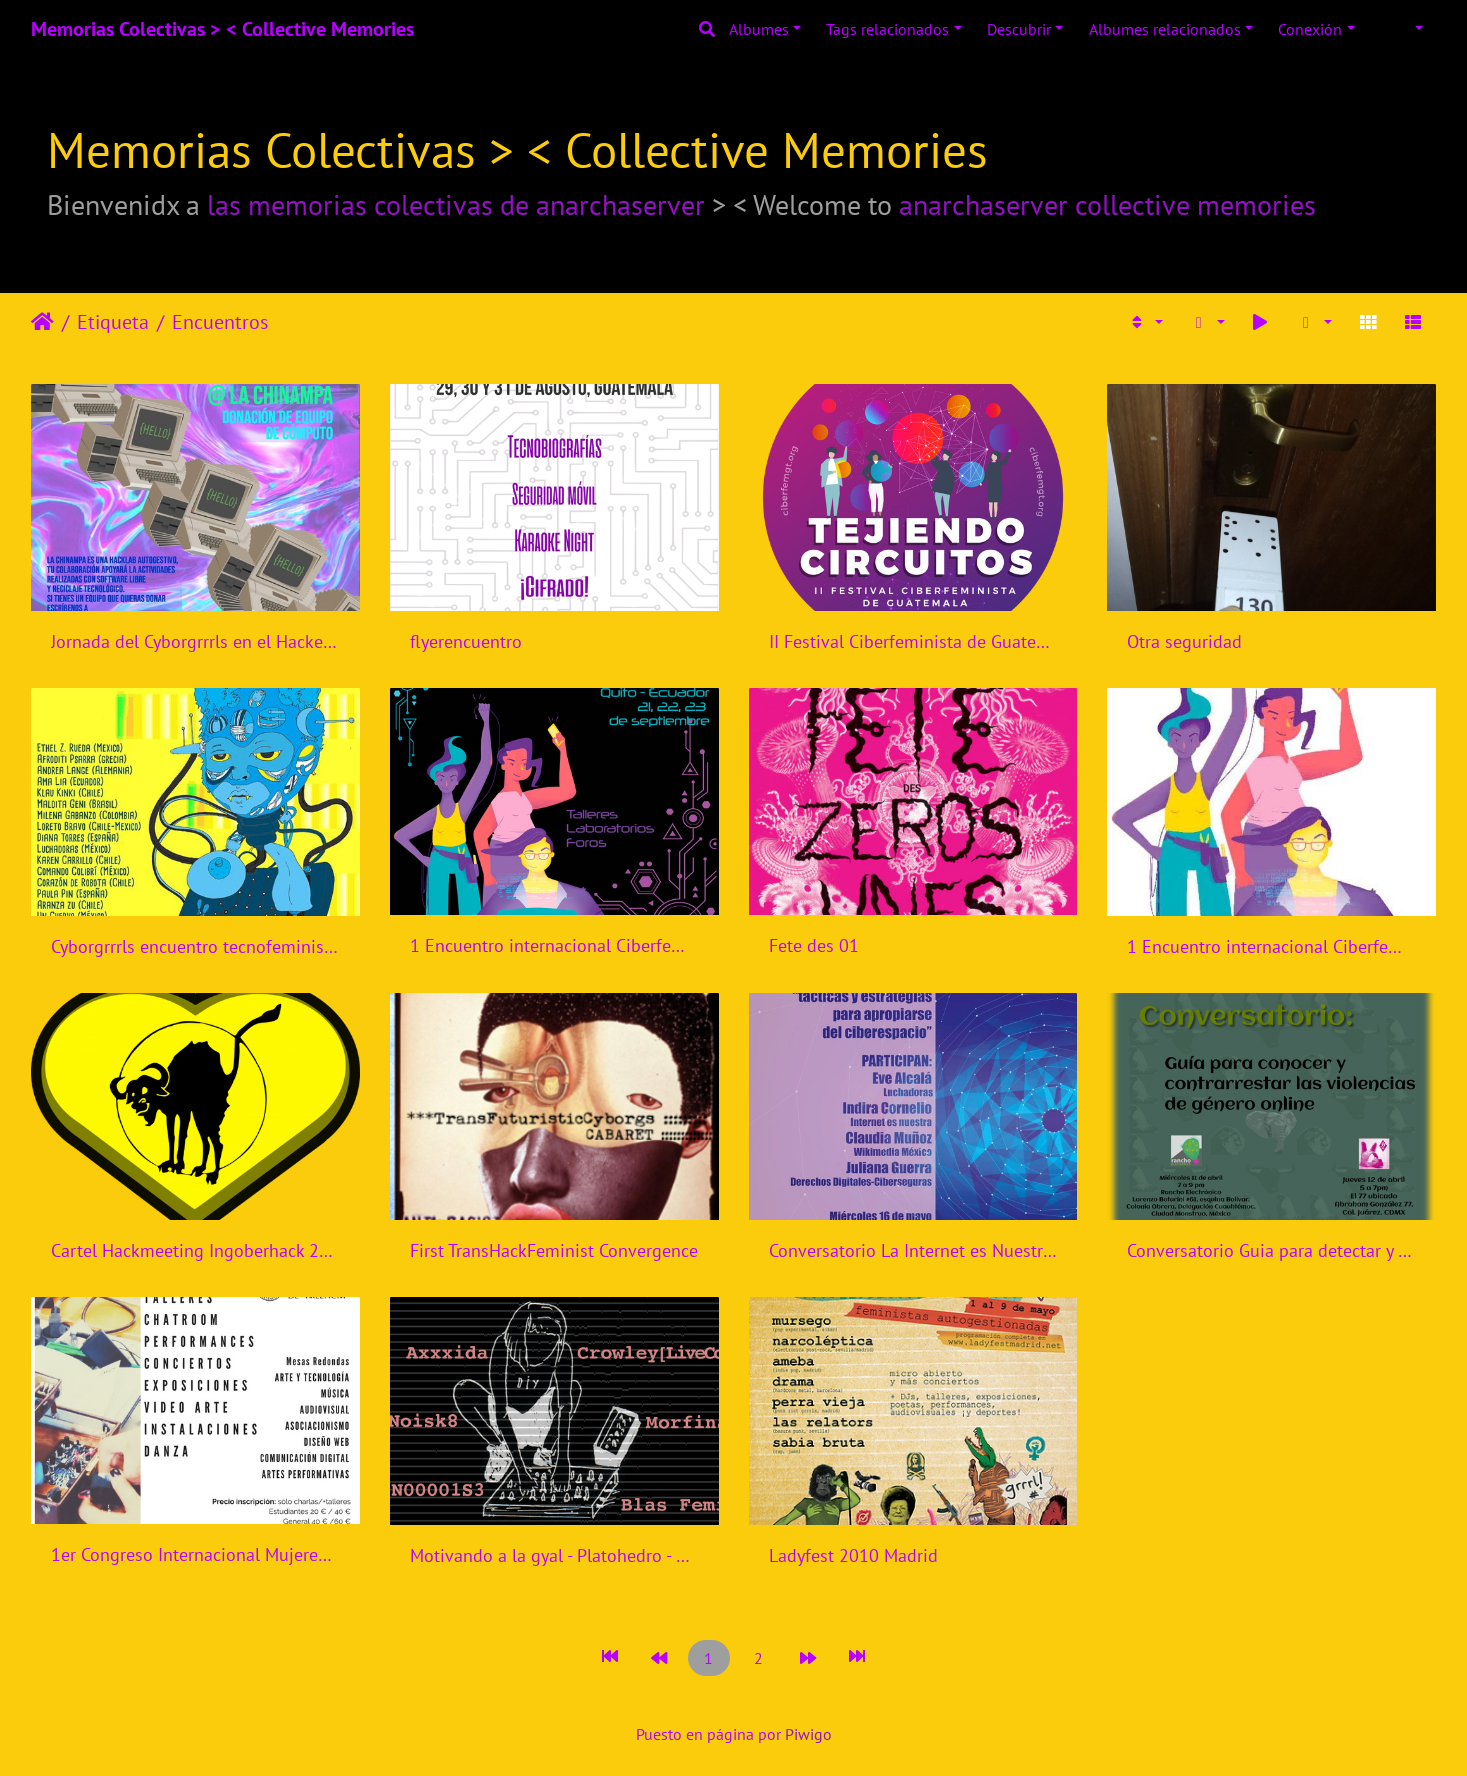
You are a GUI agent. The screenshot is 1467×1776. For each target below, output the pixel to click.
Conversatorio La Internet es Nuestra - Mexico (913, 1250)
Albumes (759, 29)
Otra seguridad (1184, 641)
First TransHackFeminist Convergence (554, 1250)
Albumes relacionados (1165, 29)
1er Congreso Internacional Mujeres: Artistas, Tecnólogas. (195, 1554)
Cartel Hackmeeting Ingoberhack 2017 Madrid (195, 1250)
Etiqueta (113, 322)
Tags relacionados (887, 29)
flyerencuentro (466, 641)
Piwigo (808, 1734)
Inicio (42, 322)
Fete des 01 (814, 945)
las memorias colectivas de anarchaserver (456, 204)
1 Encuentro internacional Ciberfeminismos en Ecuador (554, 945)
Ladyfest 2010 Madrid (853, 1555)
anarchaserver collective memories (1107, 204)
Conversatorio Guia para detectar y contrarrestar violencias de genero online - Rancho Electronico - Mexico (1271, 1250)
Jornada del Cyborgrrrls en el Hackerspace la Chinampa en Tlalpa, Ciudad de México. (195, 641)
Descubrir (1019, 29)
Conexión (1310, 29)
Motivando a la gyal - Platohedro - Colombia (554, 1555)
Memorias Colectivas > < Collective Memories (222, 29)
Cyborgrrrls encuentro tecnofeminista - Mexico (195, 946)
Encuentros (220, 322)
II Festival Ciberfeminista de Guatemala (913, 641)
